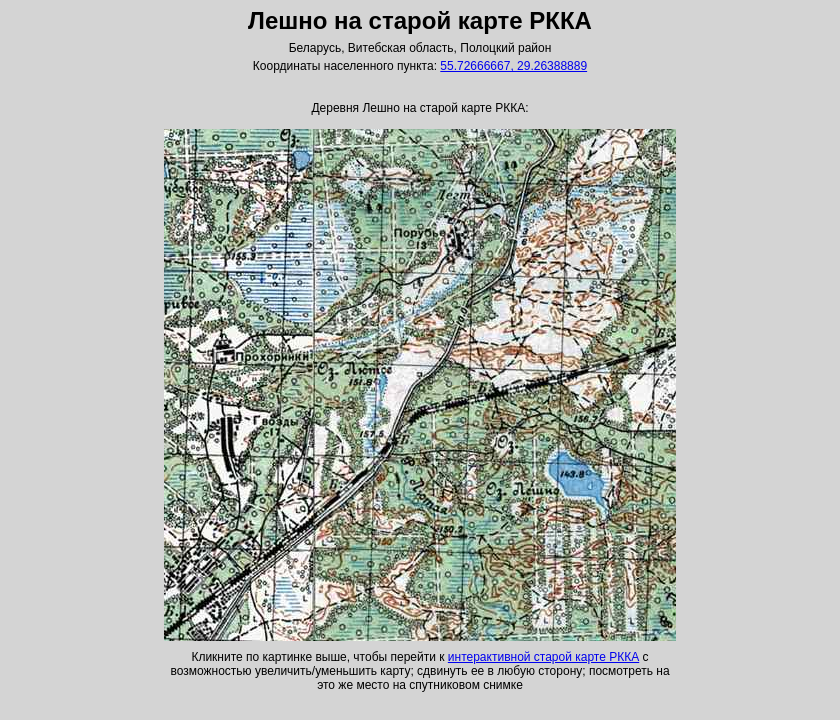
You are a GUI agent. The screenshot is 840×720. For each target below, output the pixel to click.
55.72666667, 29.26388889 (513, 66)
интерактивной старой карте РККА (543, 657)
